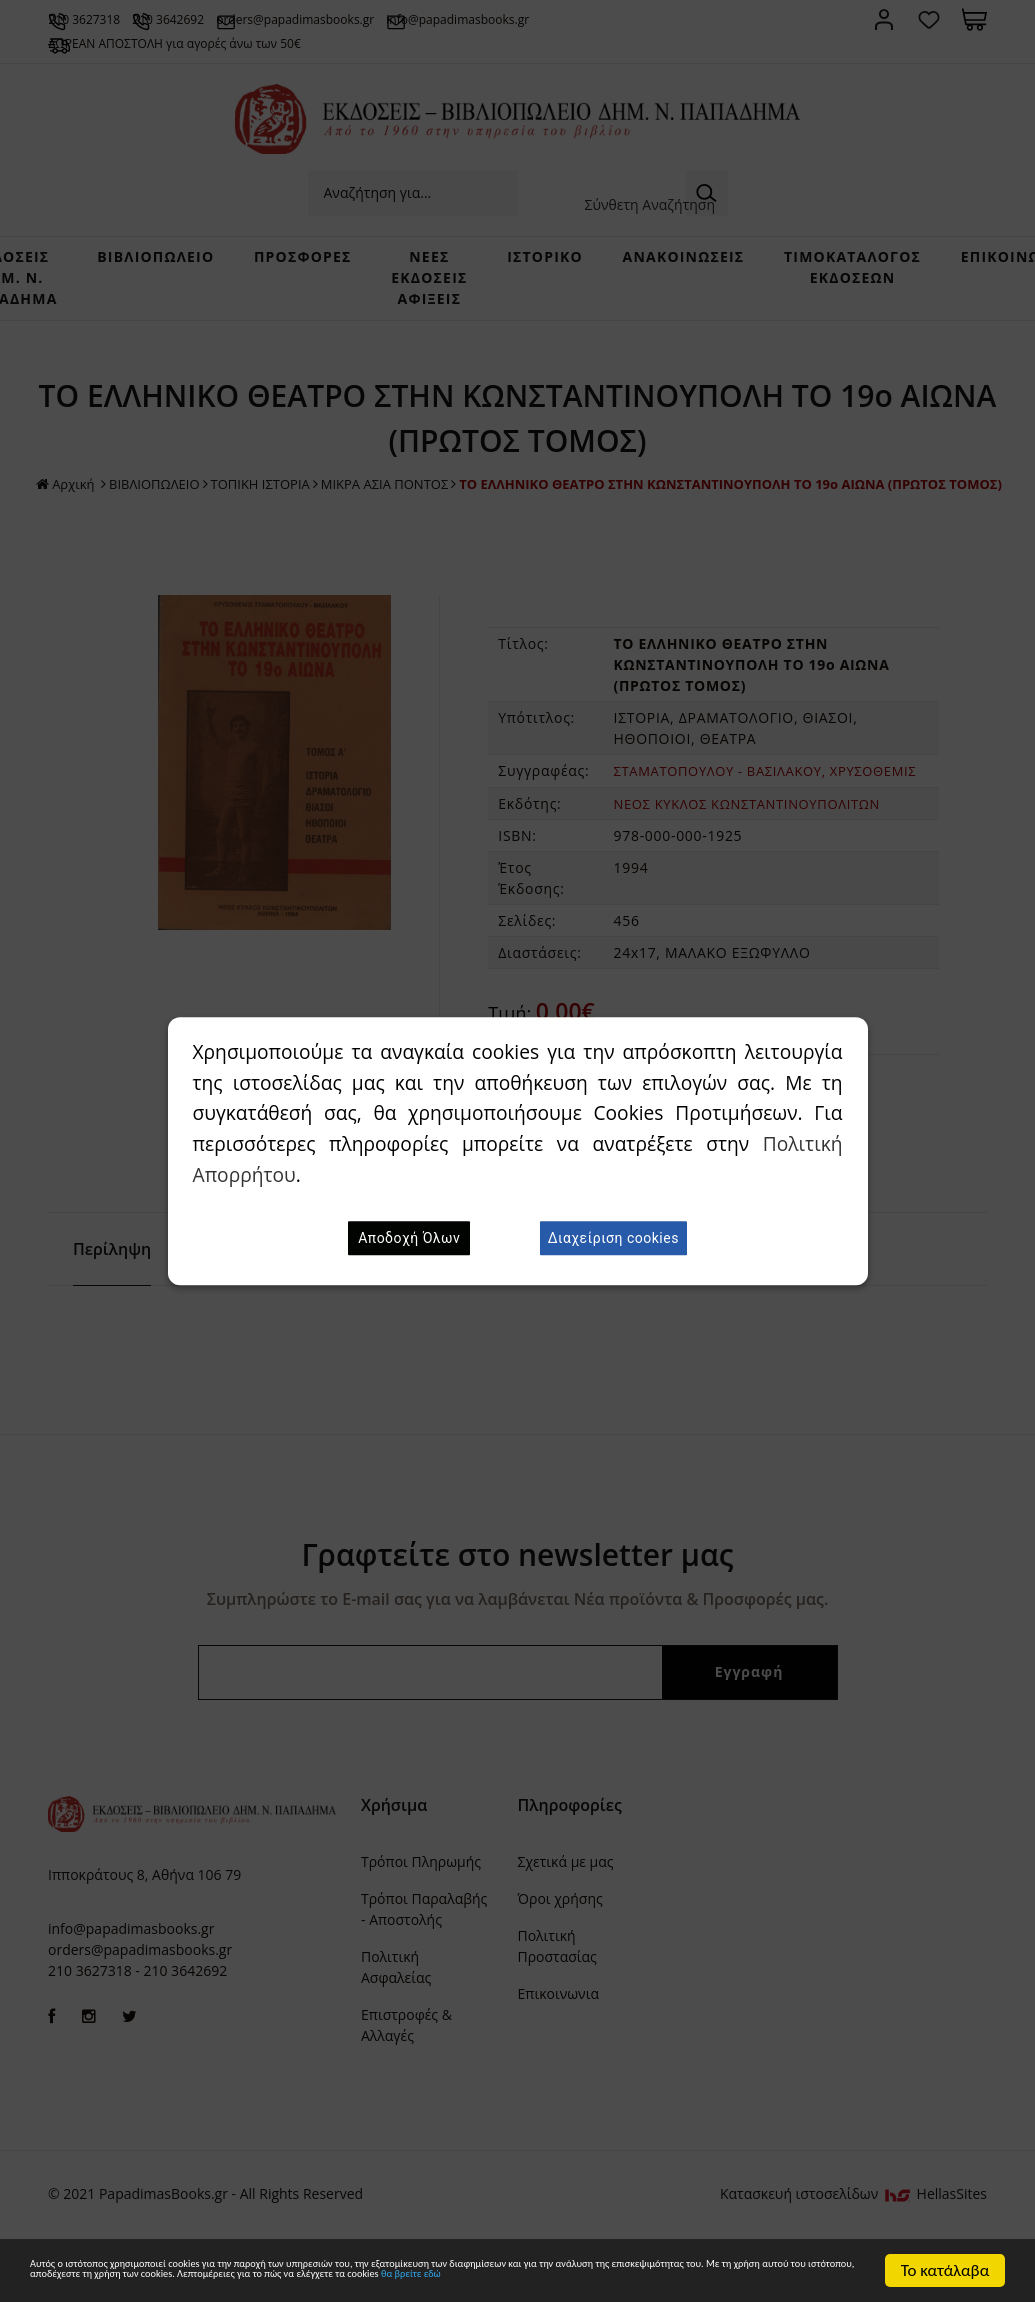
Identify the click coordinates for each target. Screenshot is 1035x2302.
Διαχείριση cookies (613, 1238)
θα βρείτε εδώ (416, 2280)
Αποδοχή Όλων (409, 1238)
